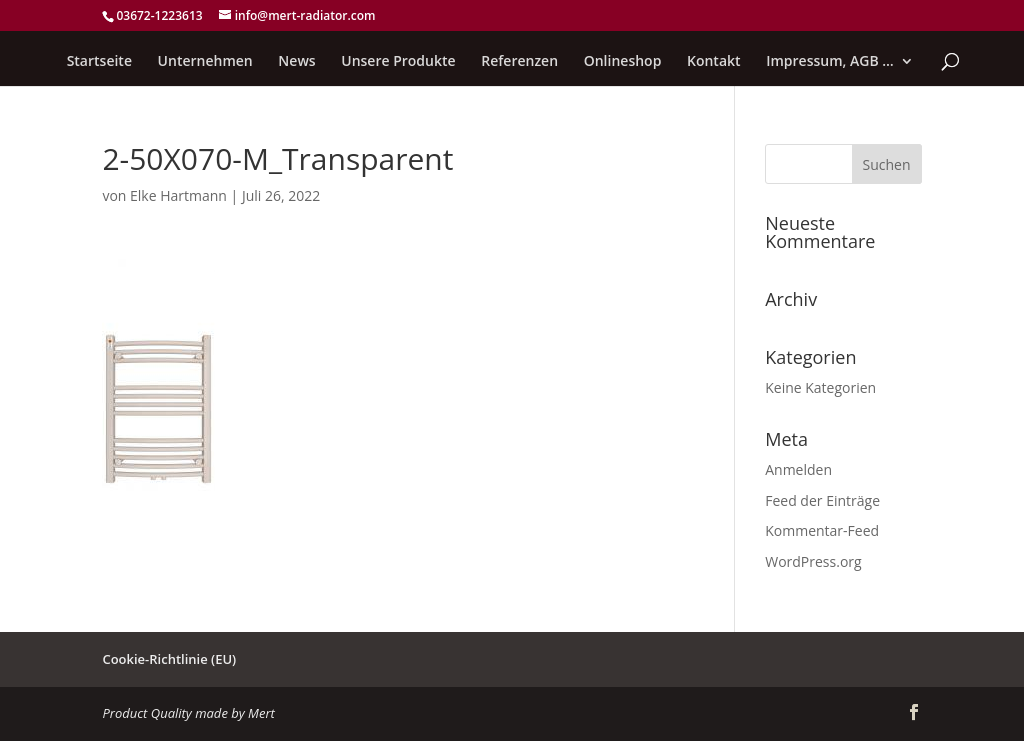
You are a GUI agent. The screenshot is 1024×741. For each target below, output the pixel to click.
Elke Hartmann (178, 195)
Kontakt (714, 62)
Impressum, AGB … (830, 62)
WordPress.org (813, 561)
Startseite (99, 62)
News (296, 62)
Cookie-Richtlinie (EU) (169, 659)
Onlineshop (623, 62)
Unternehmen (205, 62)
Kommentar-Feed (822, 530)
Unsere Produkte (398, 62)
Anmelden (798, 469)
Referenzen (519, 62)
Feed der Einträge (822, 500)
